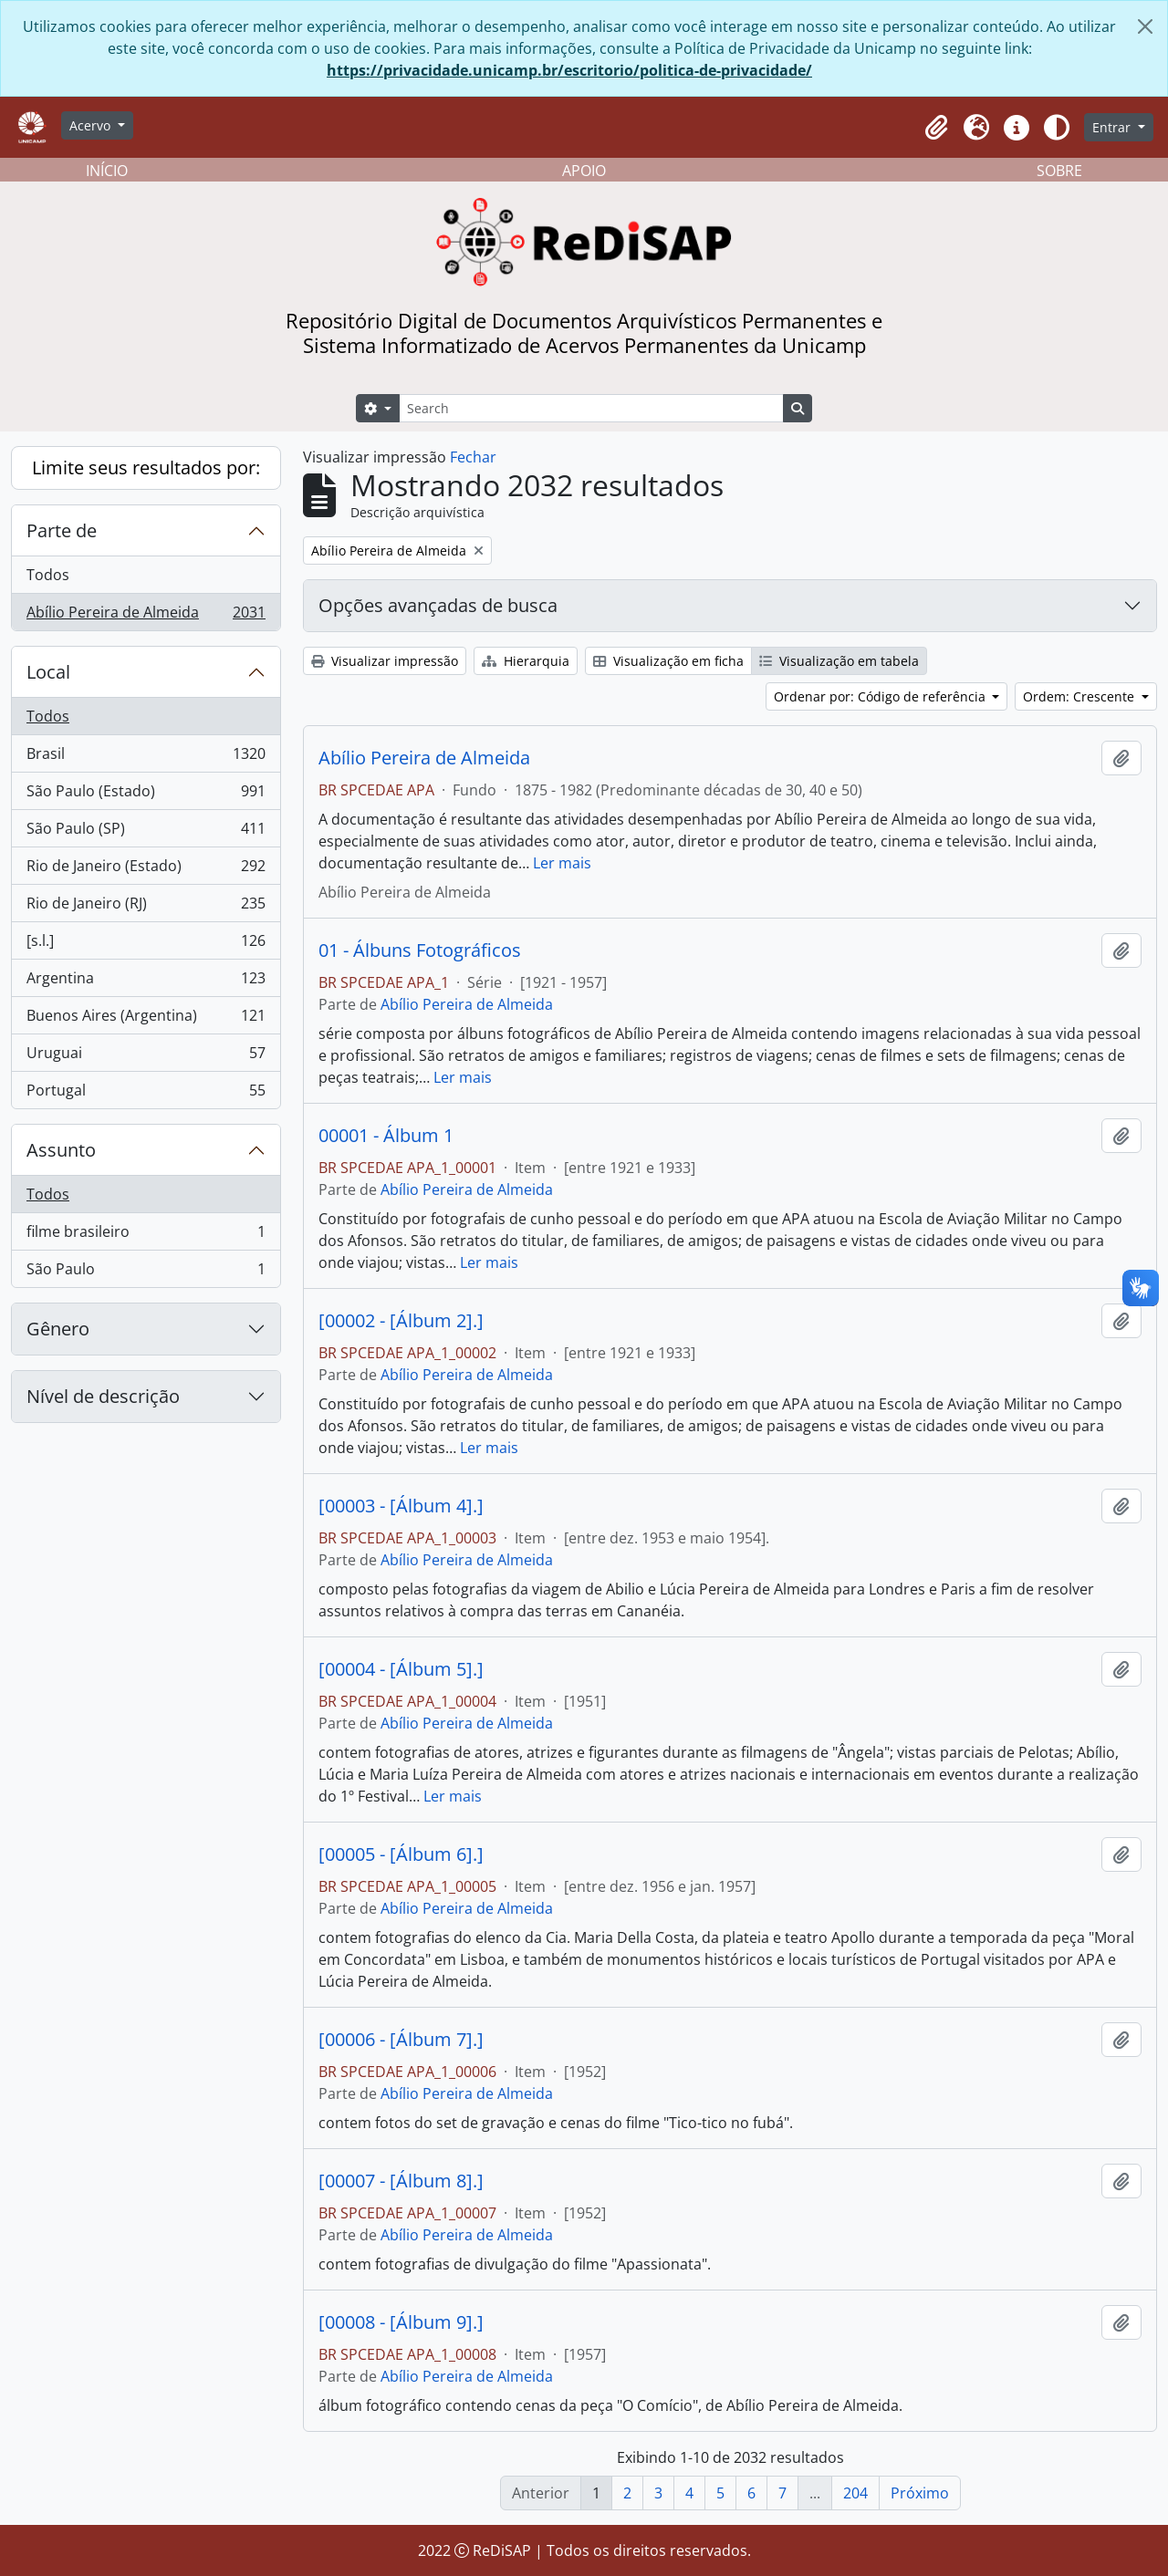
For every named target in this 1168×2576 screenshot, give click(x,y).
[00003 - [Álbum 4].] (401, 1506)
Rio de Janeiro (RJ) (146, 907)
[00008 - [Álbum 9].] (401, 2322)
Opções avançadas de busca (438, 605)
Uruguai (146, 1057)
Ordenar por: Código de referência (881, 696)
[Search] (591, 408)
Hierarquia (525, 661)
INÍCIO (107, 171)
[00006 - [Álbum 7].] (401, 2040)
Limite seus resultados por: (146, 467)
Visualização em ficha (668, 661)
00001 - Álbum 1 (386, 1136)
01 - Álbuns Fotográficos (419, 950)
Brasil (146, 758)
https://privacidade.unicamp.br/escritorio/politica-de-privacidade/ (569, 70)
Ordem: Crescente (1080, 696)
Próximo (920, 2493)
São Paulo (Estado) (146, 795)
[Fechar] (1145, 26)
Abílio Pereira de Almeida (146, 615)
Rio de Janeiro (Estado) (146, 870)
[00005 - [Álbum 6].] (401, 1854)
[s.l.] (146, 945)
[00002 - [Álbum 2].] (401, 1321)
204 (855, 2493)
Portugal (146, 1093)
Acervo (91, 125)
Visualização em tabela (839, 661)
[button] (936, 128)
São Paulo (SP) (146, 832)
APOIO (584, 171)
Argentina (146, 982)
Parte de (61, 530)
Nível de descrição (103, 1396)
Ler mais (562, 863)
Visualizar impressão (384, 661)
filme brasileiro (146, 1235)
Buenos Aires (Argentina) (146, 1019)
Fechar (473, 457)
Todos (47, 575)
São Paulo (146, 1272)
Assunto (61, 1149)
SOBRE (1059, 171)
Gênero (57, 1328)
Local (48, 672)
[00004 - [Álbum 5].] (401, 1669)
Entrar (1113, 127)
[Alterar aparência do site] (1057, 128)
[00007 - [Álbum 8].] (401, 2181)
